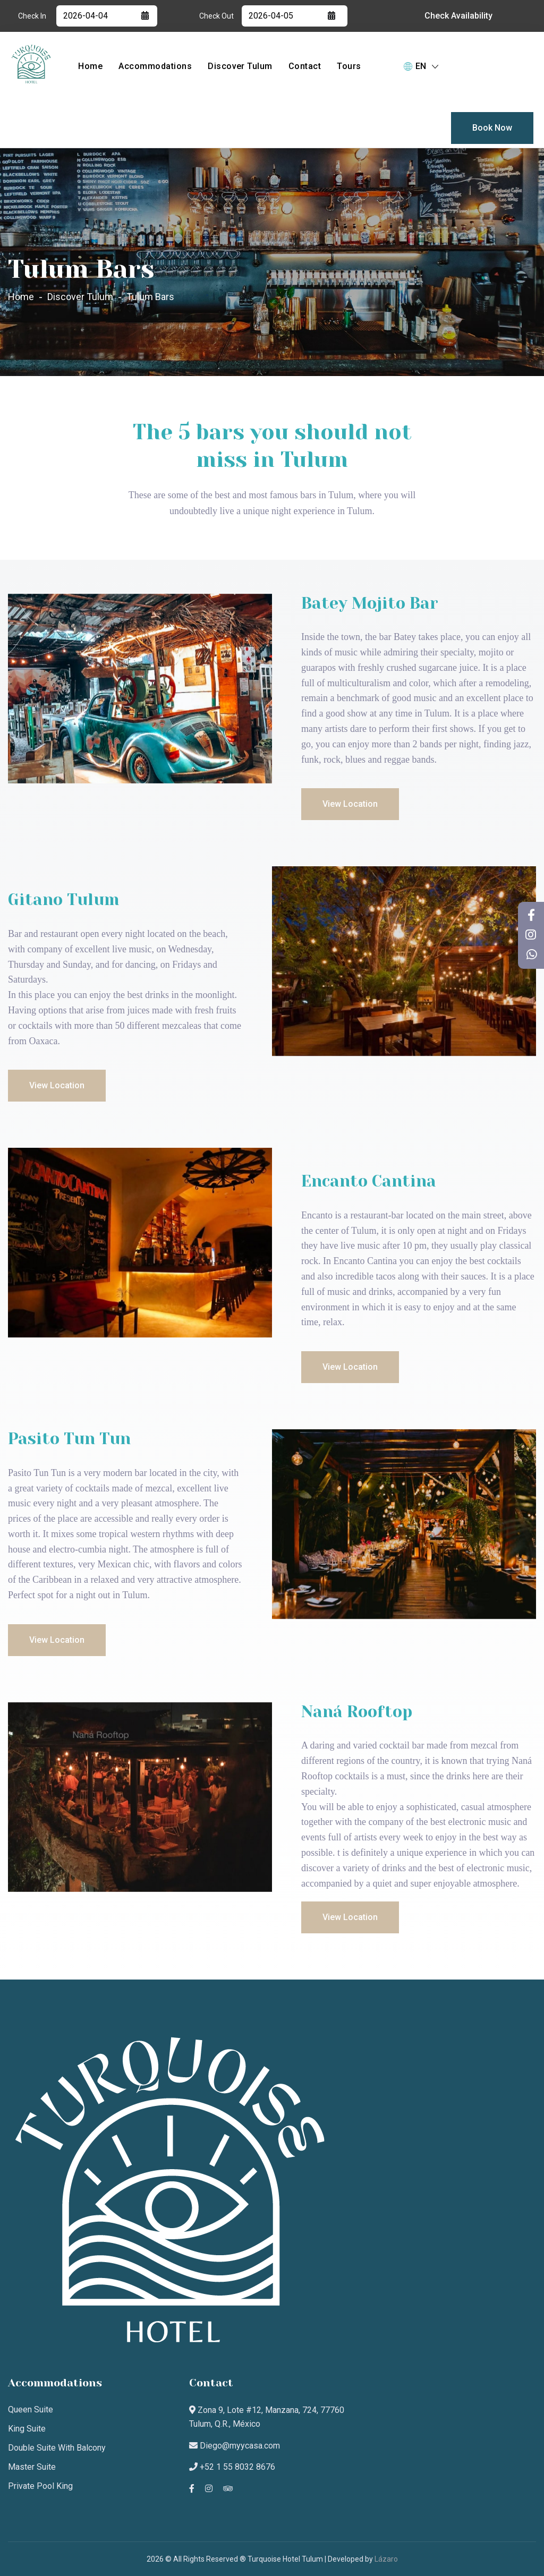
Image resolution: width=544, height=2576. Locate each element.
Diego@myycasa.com (234, 2446)
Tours (349, 66)
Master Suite (32, 2467)
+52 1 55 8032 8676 (232, 2467)
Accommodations (155, 66)
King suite (27, 2429)
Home (90, 66)
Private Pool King (40, 2486)
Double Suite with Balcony (57, 2448)
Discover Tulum (240, 66)
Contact (304, 66)
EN (421, 66)
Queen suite (30, 2409)
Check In (32, 16)
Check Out (216, 16)
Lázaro (386, 2559)
